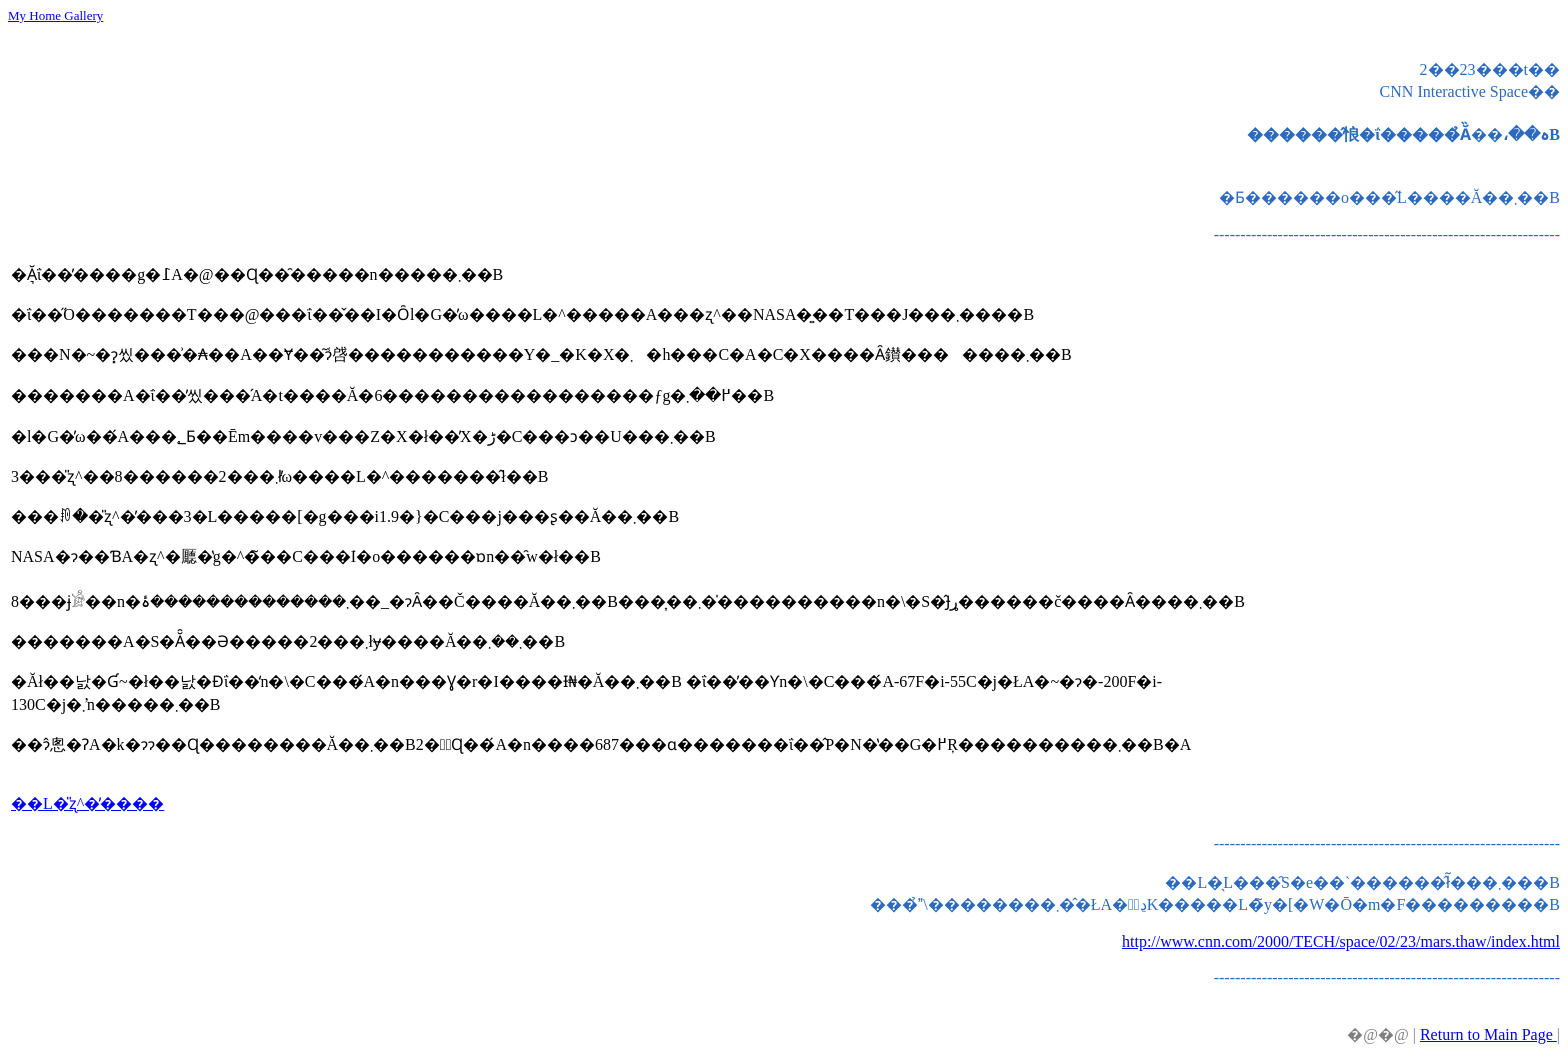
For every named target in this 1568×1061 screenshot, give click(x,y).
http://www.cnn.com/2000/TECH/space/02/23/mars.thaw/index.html (1341, 941)
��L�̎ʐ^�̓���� (87, 803)
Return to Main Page (1488, 1034)
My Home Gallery (55, 15)
